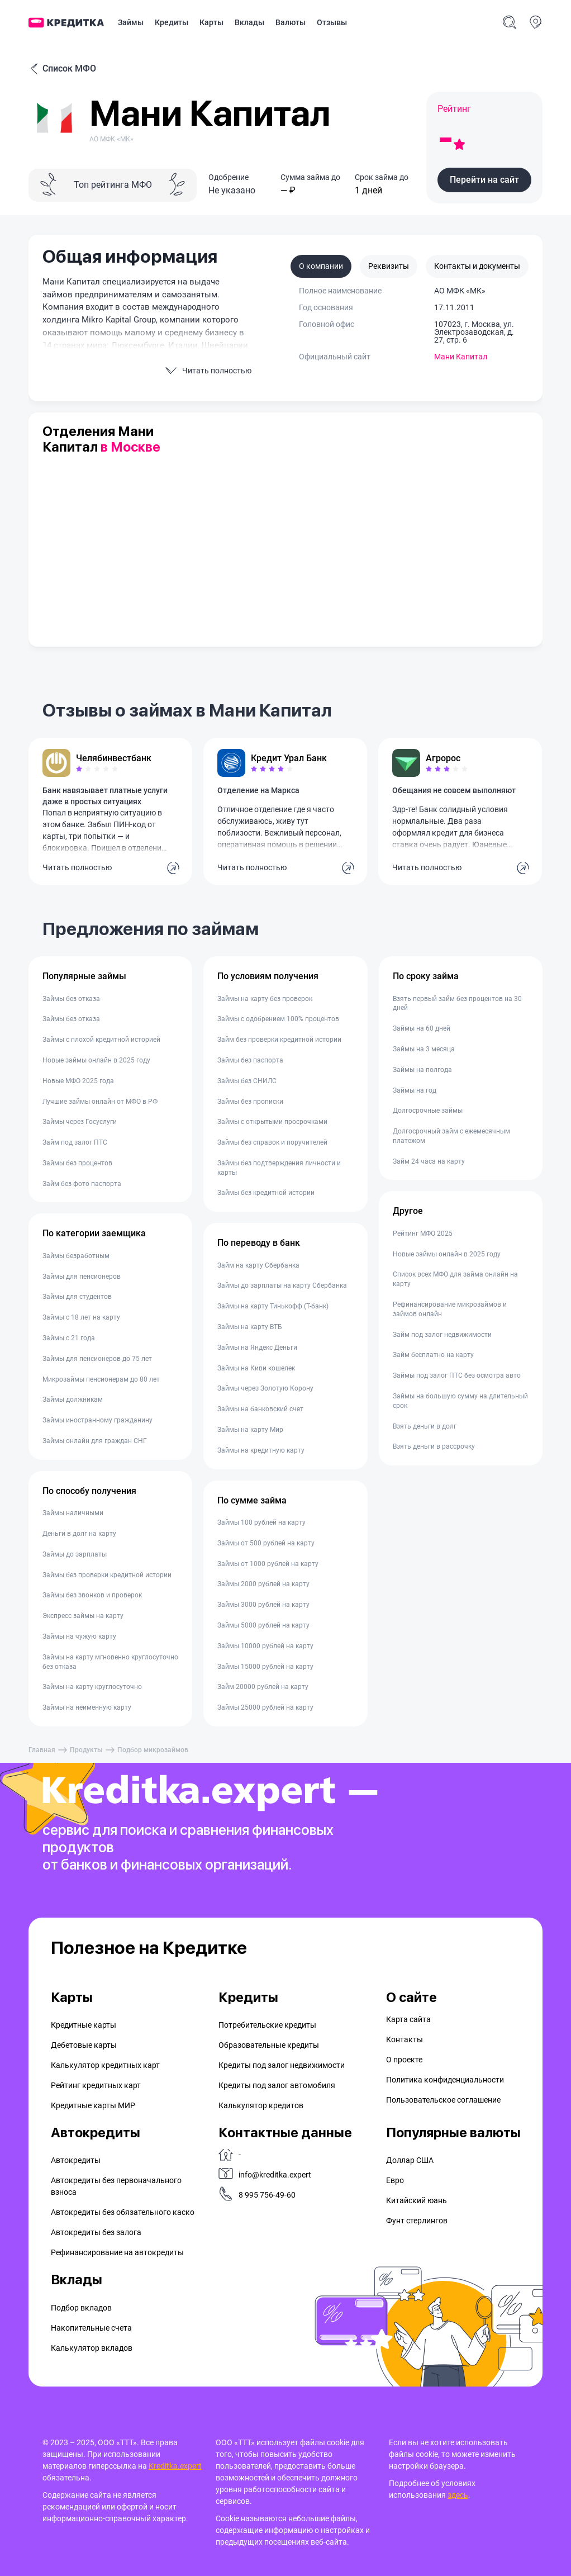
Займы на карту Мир (250, 1430)
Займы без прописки (250, 1102)
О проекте (404, 2059)
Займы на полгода (422, 1070)
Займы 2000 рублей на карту (263, 1584)
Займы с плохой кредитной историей (101, 1039)
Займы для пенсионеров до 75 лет (97, 1359)
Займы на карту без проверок (264, 999)
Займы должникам (72, 1399)
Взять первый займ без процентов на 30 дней (457, 1003)
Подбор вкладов (81, 2307)
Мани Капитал (460, 356)
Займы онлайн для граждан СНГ (94, 1441)
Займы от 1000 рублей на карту (267, 1564)
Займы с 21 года (68, 1338)
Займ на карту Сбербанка (258, 1265)
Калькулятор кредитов (260, 2105)
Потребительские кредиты (267, 2024)
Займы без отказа (71, 999)
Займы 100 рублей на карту (261, 1522)
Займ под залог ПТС (74, 1142)
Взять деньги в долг (424, 1426)
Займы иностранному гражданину (97, 1420)
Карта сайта (408, 2019)
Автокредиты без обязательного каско (122, 2212)
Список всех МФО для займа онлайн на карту (455, 1279)
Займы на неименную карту (86, 1707)
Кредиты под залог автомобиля (276, 2085)
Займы (131, 22)
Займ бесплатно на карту (433, 1355)
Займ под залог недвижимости (442, 1335)
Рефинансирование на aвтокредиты (117, 2252)
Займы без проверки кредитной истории (107, 1575)
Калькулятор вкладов (91, 2347)
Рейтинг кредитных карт (96, 2085)
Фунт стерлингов (417, 2220)
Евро (395, 2180)
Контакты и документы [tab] (477, 266)
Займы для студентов (77, 1297)
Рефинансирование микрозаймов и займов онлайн (450, 1309)
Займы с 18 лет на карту (81, 1317)
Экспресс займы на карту (82, 1616)
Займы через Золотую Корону (265, 1388)
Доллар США (410, 2160)
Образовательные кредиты (268, 2045)
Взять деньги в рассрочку (434, 1446)
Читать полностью (77, 867)
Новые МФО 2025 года (78, 1081)
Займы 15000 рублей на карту (265, 1667)
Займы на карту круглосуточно (92, 1687)
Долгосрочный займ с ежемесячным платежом (451, 1136)
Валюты (290, 22)
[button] (484, 180)
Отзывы (332, 22)
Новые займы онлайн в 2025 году (96, 1060)
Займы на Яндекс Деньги (257, 1347)
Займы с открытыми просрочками (272, 1122)
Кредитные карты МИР (93, 2105)
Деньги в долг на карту (79, 1534)
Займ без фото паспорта (81, 1184)
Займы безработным (76, 1256)
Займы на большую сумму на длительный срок (460, 1401)
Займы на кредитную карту (260, 1450)
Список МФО (62, 68)
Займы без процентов (77, 1163)
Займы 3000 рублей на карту (263, 1605)
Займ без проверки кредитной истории (279, 1039)
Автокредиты (76, 2160)
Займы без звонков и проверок (92, 1595)
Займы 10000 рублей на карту (265, 1646)
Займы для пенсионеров (81, 1276)
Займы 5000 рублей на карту (263, 1625)
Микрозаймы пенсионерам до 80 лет (101, 1379)
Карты (211, 22)
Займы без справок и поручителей (272, 1142)
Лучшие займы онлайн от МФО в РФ (100, 1102)
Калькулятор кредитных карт (105, 2065)
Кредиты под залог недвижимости (281, 2065)
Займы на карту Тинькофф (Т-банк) (273, 1306)
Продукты (86, 1750)
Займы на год (414, 1090)
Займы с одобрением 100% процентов (278, 1019)
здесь (458, 2494)
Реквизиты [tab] (388, 266)
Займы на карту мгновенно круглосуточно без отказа (110, 1662)
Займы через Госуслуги (79, 1122)
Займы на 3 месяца (424, 1049)
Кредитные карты (83, 2024)
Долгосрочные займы (428, 1110)
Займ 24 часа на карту (429, 1161)
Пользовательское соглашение (443, 2099)
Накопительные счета (91, 2327)
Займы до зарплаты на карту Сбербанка (282, 1285)
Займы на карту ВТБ (249, 1327)
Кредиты (171, 22)
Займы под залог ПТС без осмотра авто (457, 1375)
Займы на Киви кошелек (256, 1368)
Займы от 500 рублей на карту (266, 1543)
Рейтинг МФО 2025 (423, 1233)
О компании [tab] (321, 266)
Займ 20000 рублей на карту (262, 1687)
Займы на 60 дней (421, 1028)
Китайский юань (416, 2200)
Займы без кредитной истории (266, 1193)
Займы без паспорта (250, 1060)
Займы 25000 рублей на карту (265, 1707)
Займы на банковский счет (260, 1409)
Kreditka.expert (175, 2465)
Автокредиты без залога (96, 2232)
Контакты (404, 2039)
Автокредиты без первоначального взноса (116, 2186)
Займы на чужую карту (79, 1636)
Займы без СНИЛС (247, 1081)
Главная (41, 1750)
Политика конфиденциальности (445, 2079)
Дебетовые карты (84, 2045)
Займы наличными (72, 1513)
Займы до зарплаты (74, 1554)
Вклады (249, 22)
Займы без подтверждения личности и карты (279, 1167)
